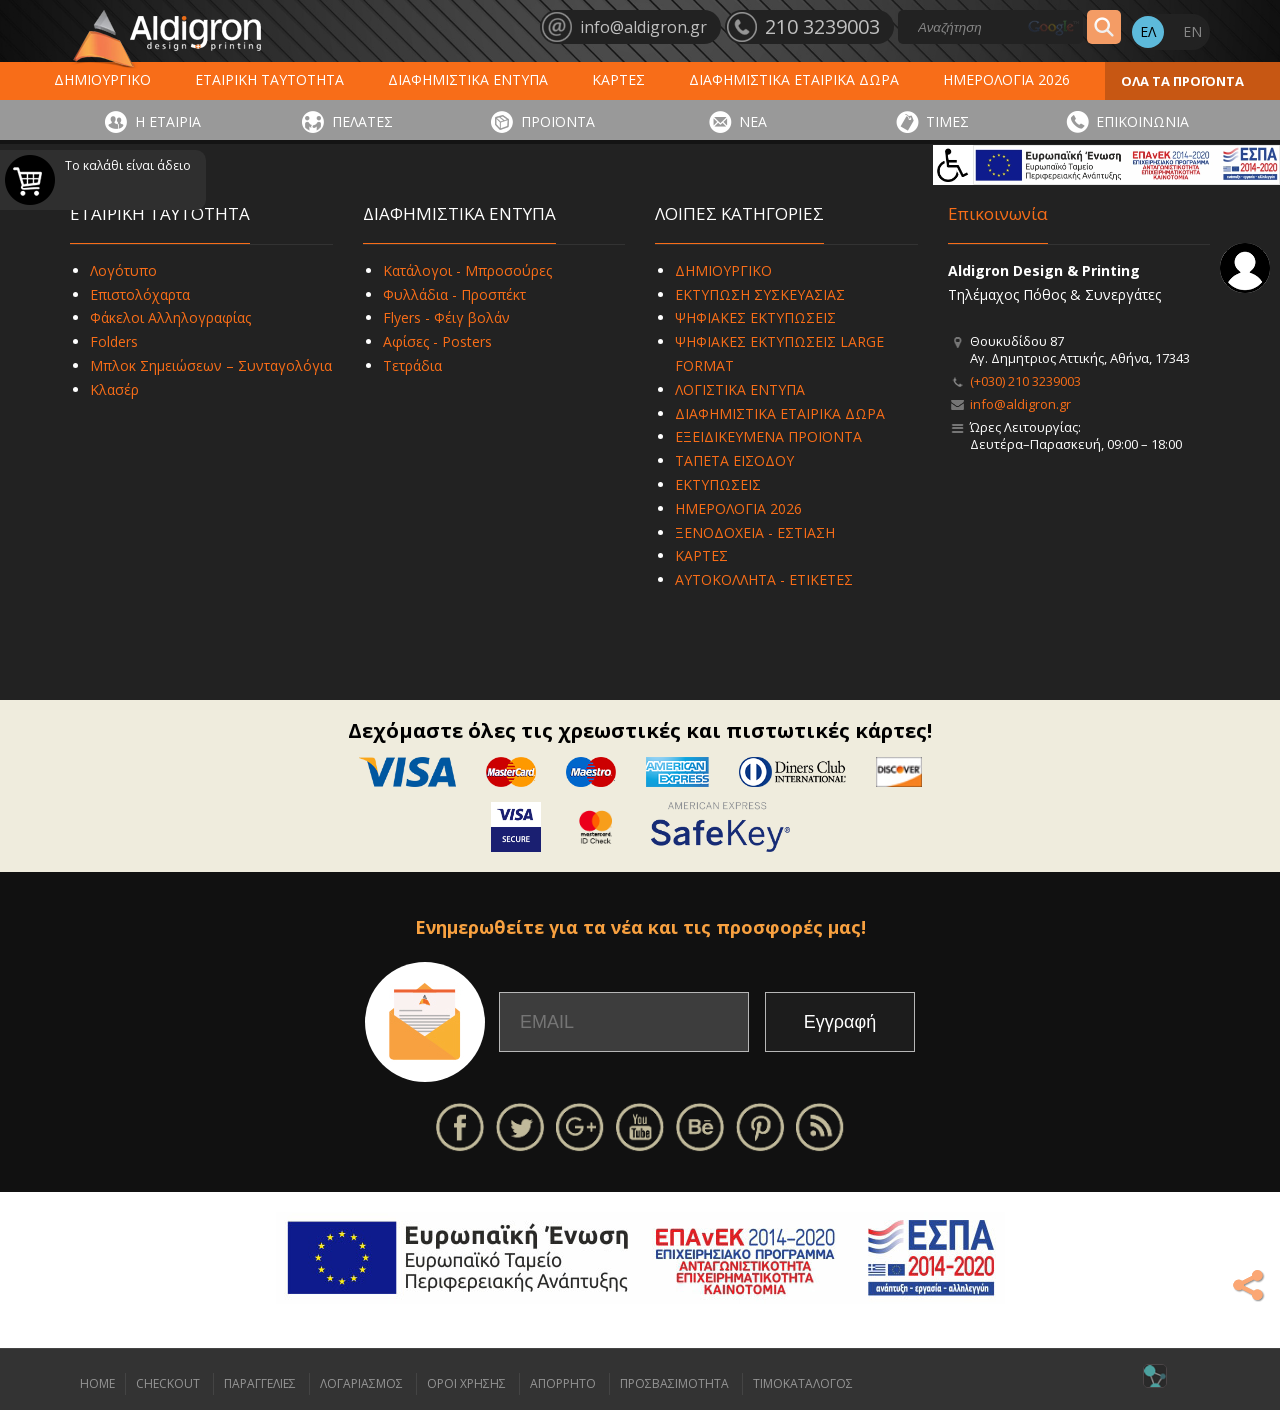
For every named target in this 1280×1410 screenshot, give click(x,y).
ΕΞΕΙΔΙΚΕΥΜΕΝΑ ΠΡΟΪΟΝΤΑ (768, 436)
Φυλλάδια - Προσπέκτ (454, 294)
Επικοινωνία (998, 213)
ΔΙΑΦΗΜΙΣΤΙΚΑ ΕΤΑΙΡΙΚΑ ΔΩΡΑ (794, 79)
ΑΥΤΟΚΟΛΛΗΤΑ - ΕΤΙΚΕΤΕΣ (764, 579)
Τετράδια (412, 365)
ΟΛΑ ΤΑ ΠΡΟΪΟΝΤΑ (1182, 81)
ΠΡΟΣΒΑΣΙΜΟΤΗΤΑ (674, 1383)
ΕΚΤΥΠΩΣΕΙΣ (718, 484)
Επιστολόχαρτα (140, 294)
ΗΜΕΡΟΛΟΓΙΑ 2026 (1006, 79)
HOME (97, 1383)
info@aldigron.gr (1020, 404)
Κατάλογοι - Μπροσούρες (467, 270)
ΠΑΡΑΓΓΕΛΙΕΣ (260, 1383)
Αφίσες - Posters (437, 341)
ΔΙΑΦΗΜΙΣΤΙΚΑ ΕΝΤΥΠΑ (468, 79)
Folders (114, 341)
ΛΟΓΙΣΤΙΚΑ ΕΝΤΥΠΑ (740, 389)
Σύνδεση (1245, 268)
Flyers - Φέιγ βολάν (446, 317)
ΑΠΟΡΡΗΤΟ (563, 1383)
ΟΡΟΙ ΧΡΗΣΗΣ (466, 1383)
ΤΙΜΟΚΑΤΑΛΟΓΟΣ (803, 1383)
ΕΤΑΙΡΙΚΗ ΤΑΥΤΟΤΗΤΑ (269, 79)
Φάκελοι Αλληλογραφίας (170, 317)
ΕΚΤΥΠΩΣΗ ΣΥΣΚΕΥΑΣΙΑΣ (760, 294)
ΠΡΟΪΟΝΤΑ (558, 121)
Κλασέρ (114, 389)
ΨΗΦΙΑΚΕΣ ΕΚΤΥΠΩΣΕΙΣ (755, 317)
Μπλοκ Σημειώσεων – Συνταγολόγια (211, 365)
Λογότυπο (123, 270)
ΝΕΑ (753, 121)
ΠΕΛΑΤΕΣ (362, 121)
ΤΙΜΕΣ (947, 121)
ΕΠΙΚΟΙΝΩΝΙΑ (1142, 121)
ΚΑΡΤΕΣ (618, 79)
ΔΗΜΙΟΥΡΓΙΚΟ (102, 79)
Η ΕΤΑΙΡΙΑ (168, 121)
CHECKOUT (168, 1383)
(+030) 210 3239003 (1025, 381)
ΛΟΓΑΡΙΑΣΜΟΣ (361, 1383)
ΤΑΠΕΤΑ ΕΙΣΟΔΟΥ (734, 460)
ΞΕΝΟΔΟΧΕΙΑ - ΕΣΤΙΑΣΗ (755, 532)
